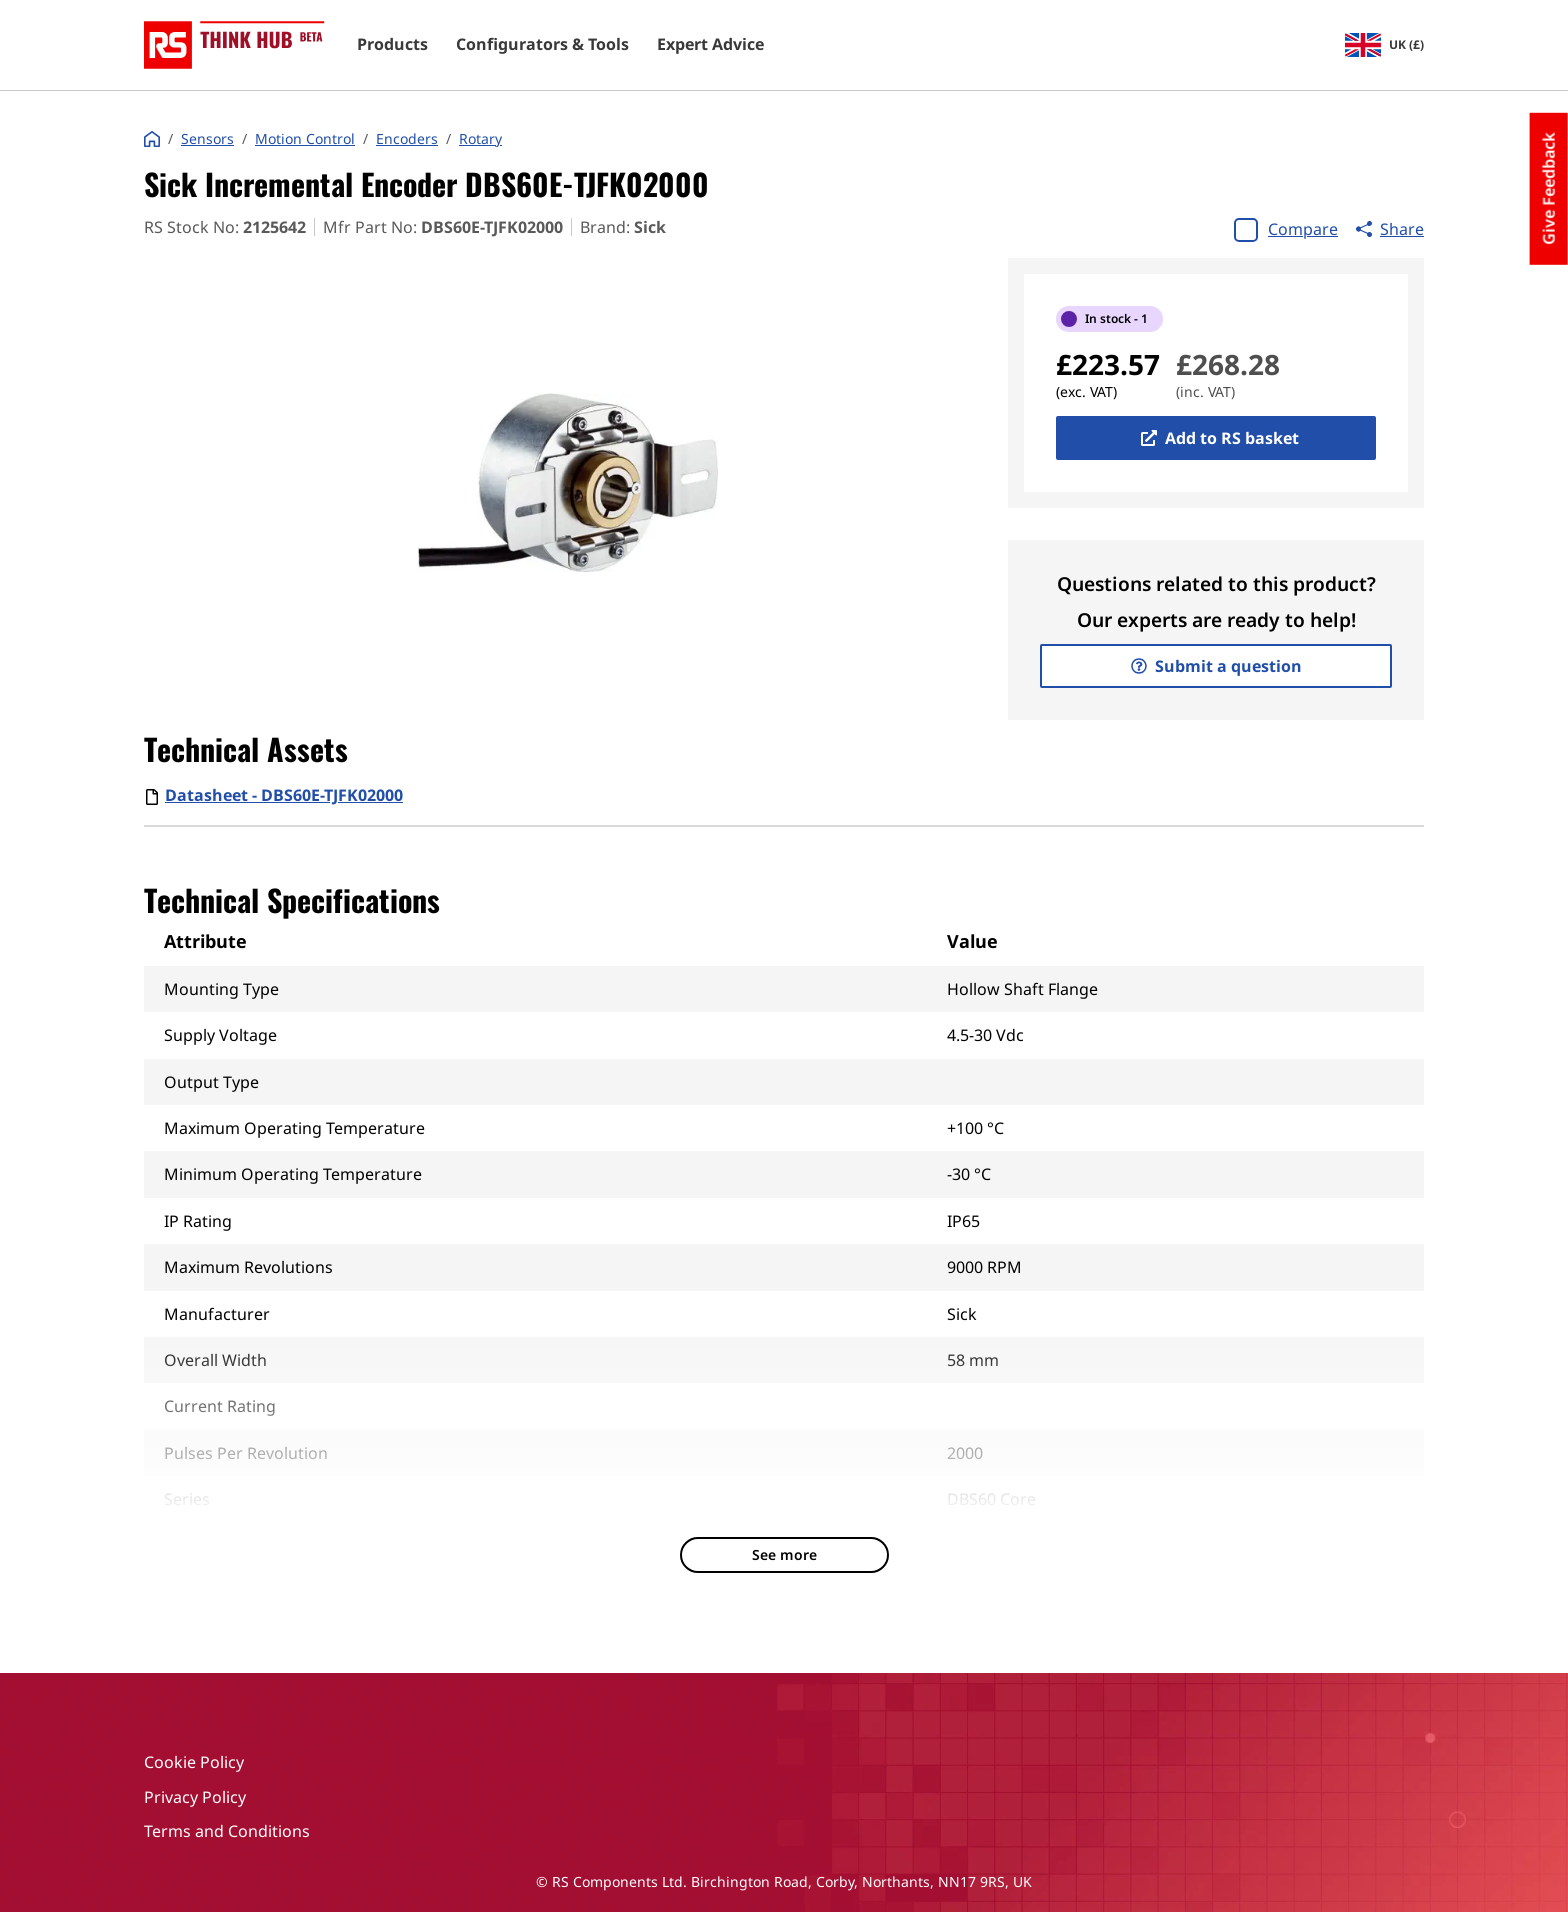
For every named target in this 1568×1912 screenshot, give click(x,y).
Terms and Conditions (227, 1831)
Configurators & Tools (542, 45)
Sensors (207, 139)
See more (784, 1554)
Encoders (407, 139)
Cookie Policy (194, 1762)
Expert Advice (710, 45)
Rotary (480, 139)
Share (1390, 229)
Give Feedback (1549, 189)
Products (392, 45)
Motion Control (305, 139)
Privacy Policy (195, 1797)
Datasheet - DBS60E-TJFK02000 (284, 795)
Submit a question (1216, 666)
